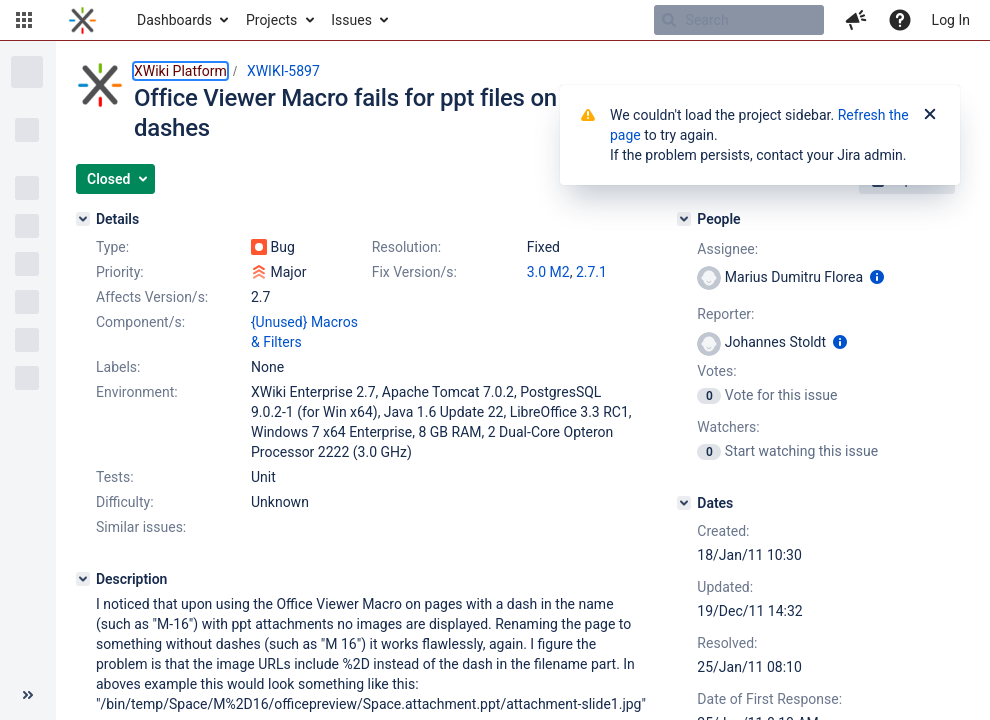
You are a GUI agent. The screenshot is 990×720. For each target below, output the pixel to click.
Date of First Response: (769, 699)
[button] (24, 20)
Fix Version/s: (414, 272)
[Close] (930, 115)
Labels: (118, 367)
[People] (684, 219)
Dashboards (174, 20)
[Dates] (684, 503)
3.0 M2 (548, 272)
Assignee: (727, 249)
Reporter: (725, 314)
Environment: (137, 392)
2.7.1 (591, 272)
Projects (271, 20)
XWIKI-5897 (283, 71)
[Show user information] (877, 277)
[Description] (83, 579)
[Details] (83, 219)
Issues (351, 20)
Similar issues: (141, 527)
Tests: (115, 477)
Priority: (120, 272)
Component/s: (140, 322)
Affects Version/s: (152, 297)
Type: (112, 247)
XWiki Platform (180, 71)
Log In (951, 20)
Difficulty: (125, 502)
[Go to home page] (82, 20)
